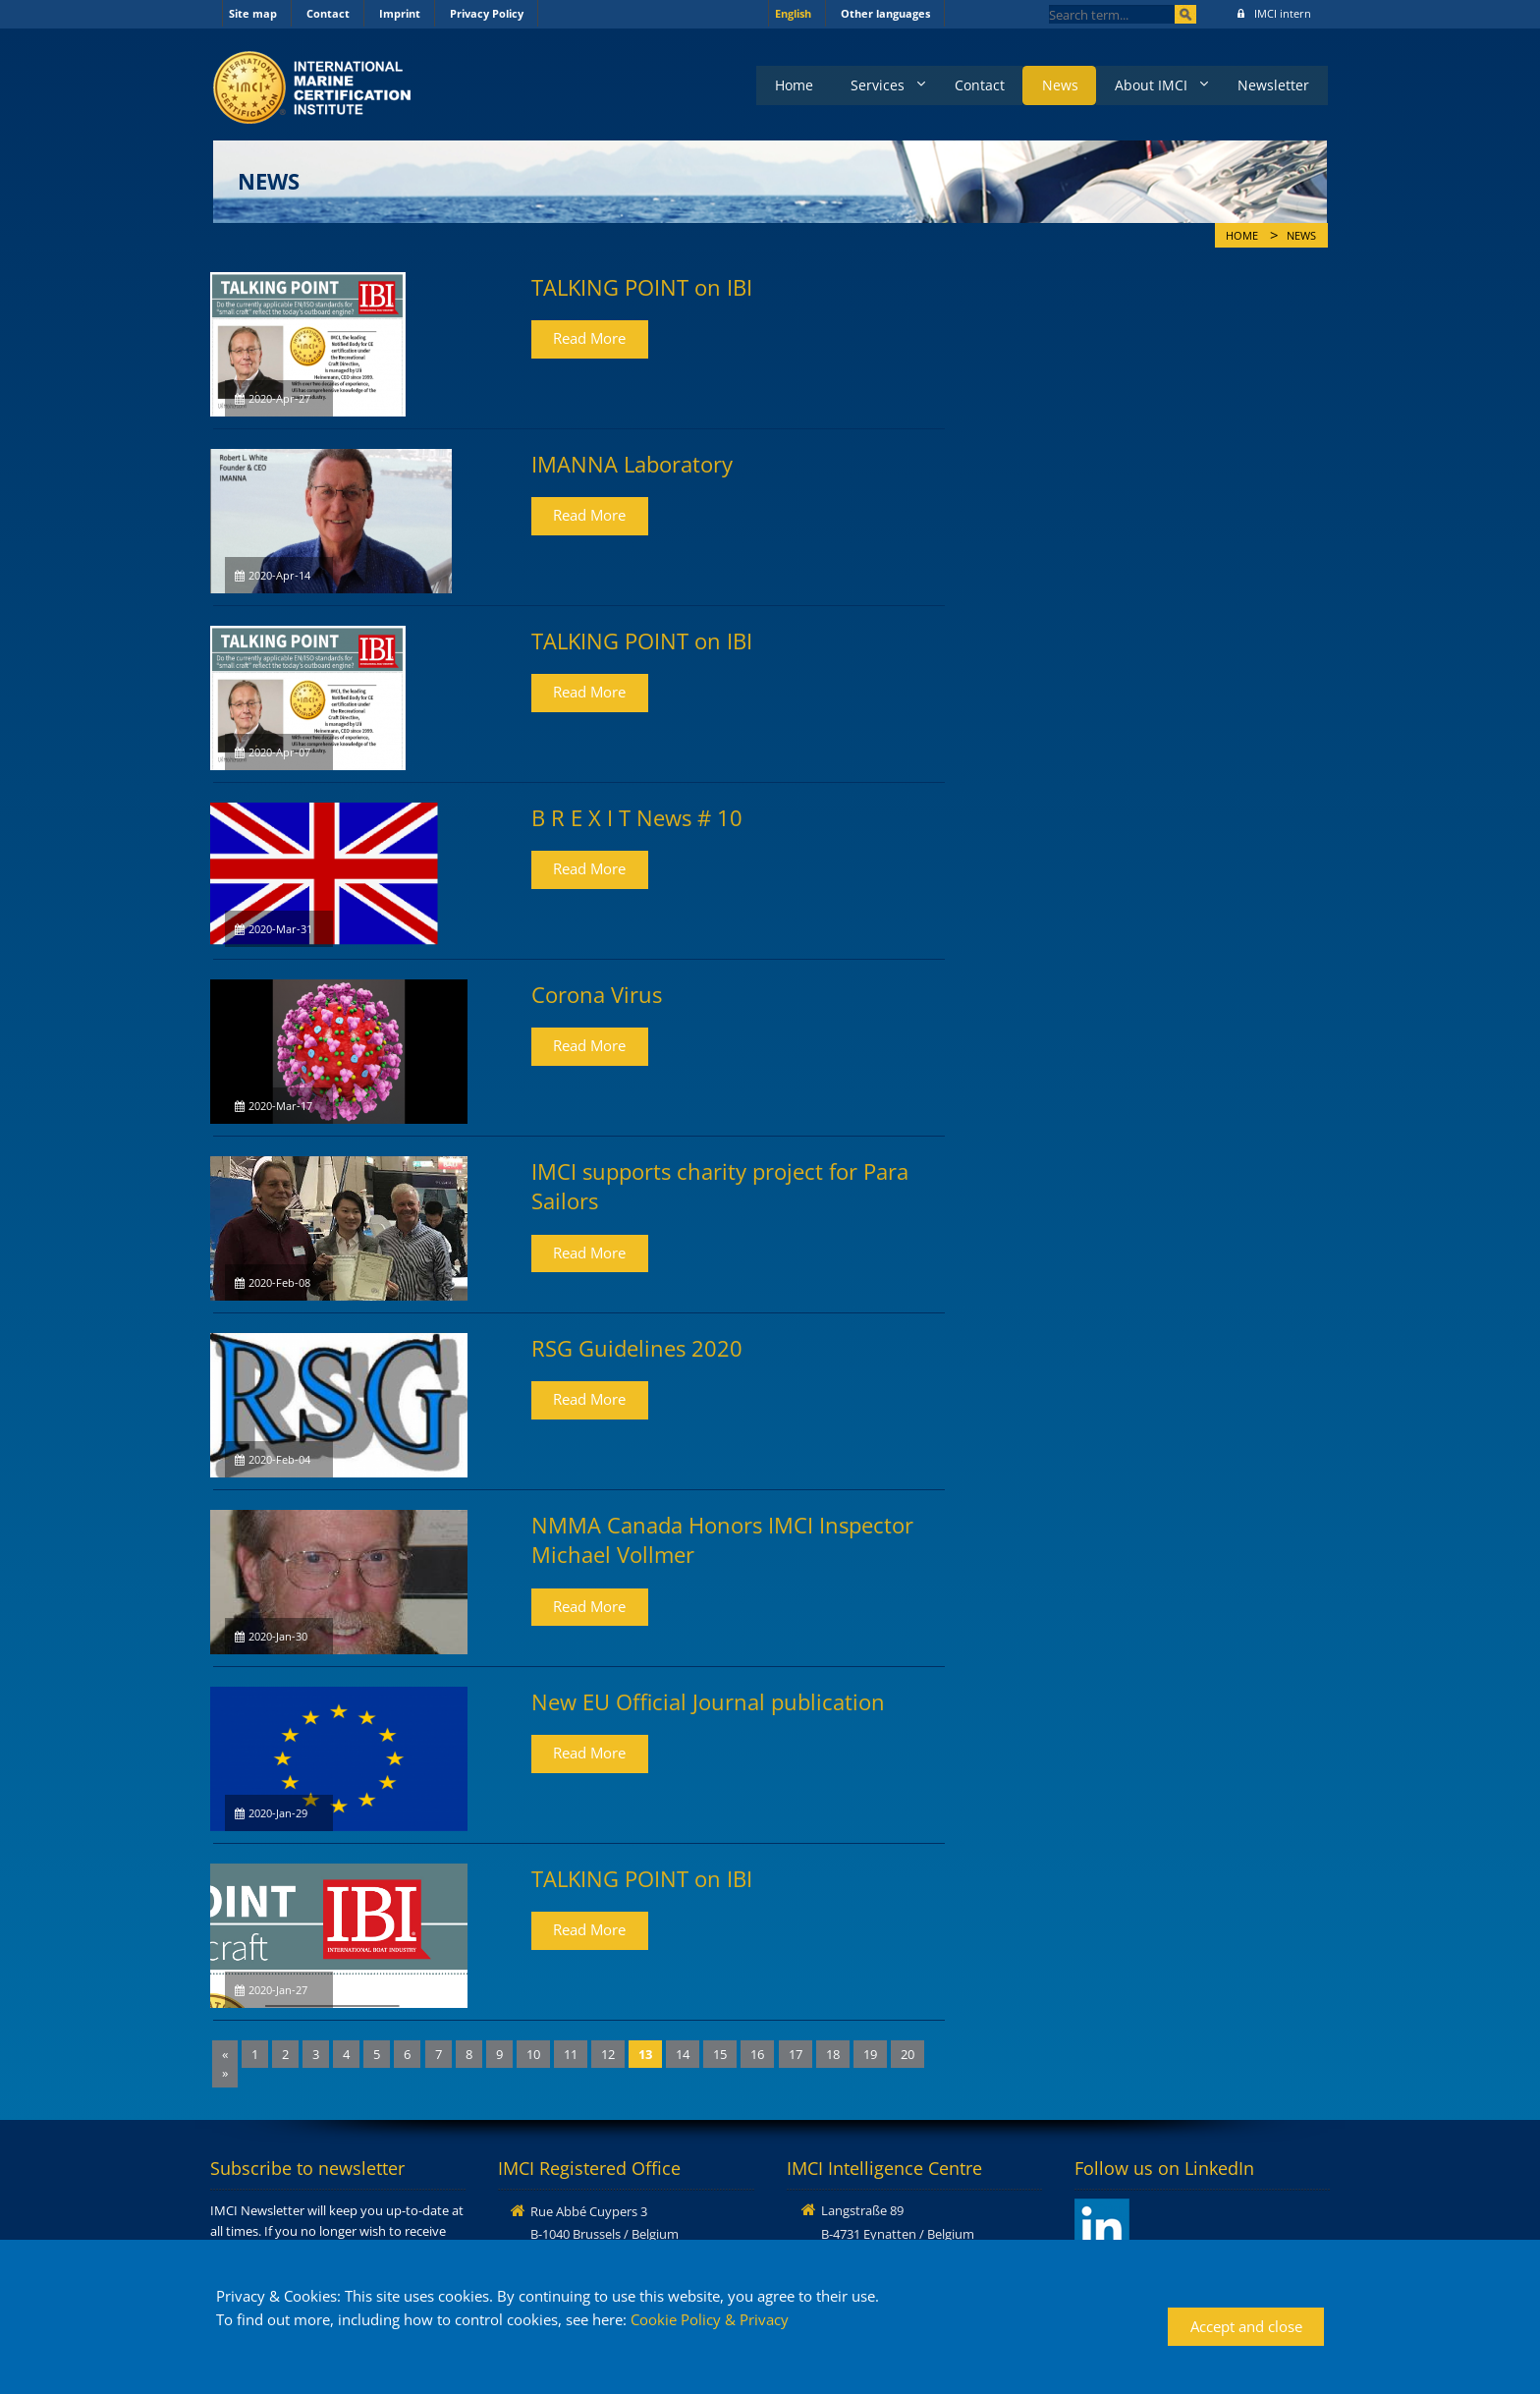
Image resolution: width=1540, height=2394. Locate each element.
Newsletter (1272, 84)
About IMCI (1146, 84)
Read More (589, 338)
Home (778, 84)
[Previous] (225, 2054)
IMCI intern (1274, 13)
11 (571, 2054)
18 (833, 2054)
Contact (328, 13)
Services (864, 84)
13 (645, 2054)
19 (870, 2054)
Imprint (399, 13)
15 (720, 2054)
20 (907, 2054)
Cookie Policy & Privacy (710, 2319)
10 (533, 2054)
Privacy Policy (486, 13)
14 (682, 2054)
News (1052, 84)
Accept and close (1246, 2326)
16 (757, 2054)
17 (795, 2054)
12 (608, 2054)
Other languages (885, 13)
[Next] (225, 2073)
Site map (253, 13)
